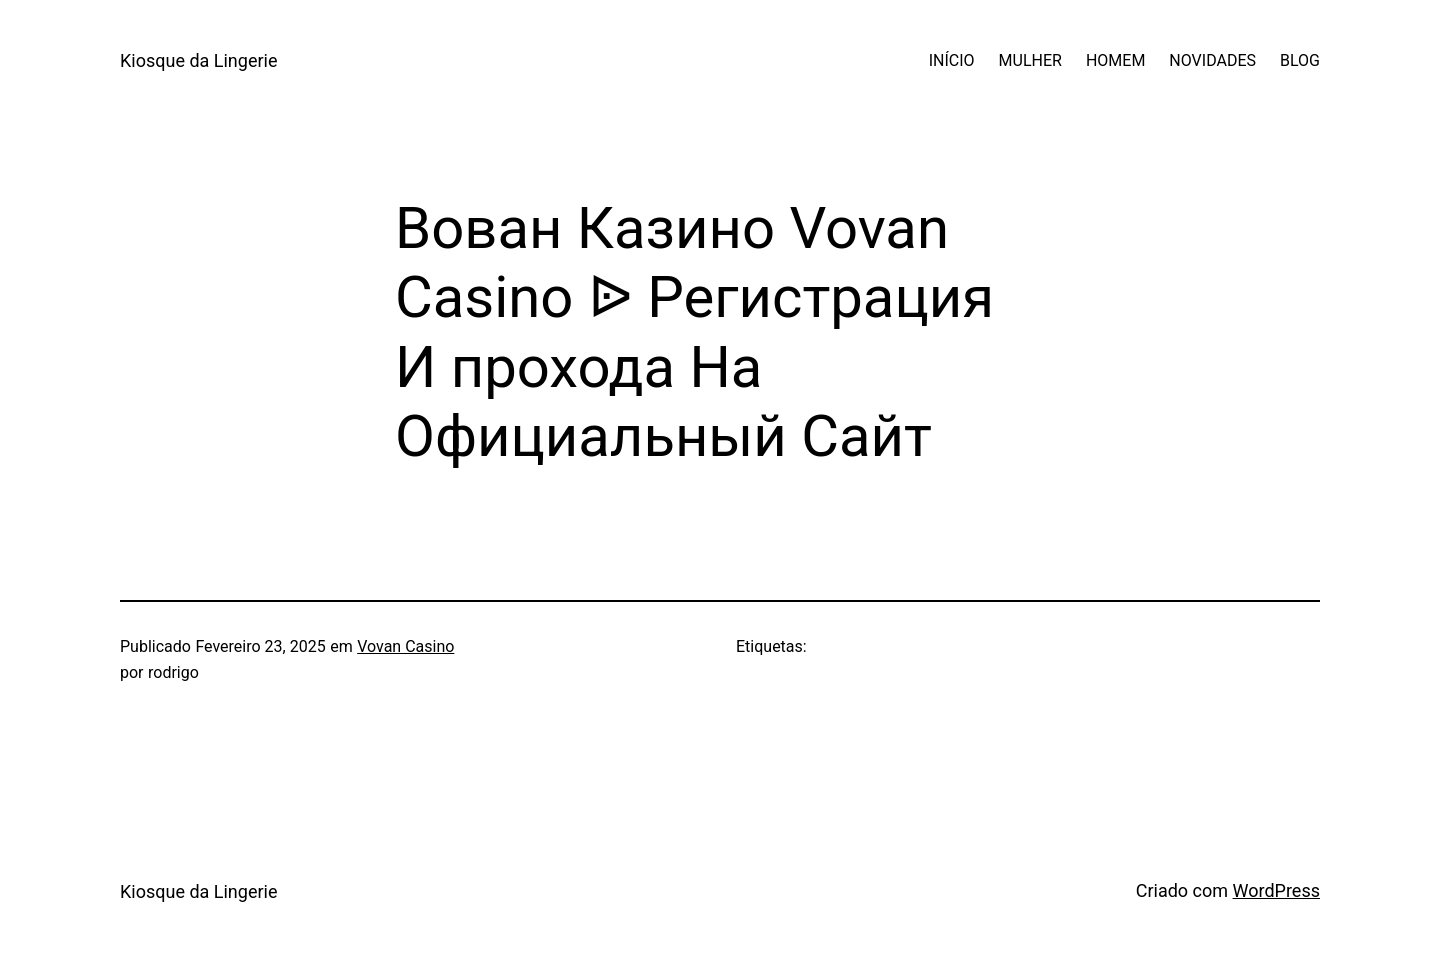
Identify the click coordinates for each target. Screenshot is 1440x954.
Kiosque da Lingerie (198, 60)
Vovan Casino (405, 646)
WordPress (1276, 890)
